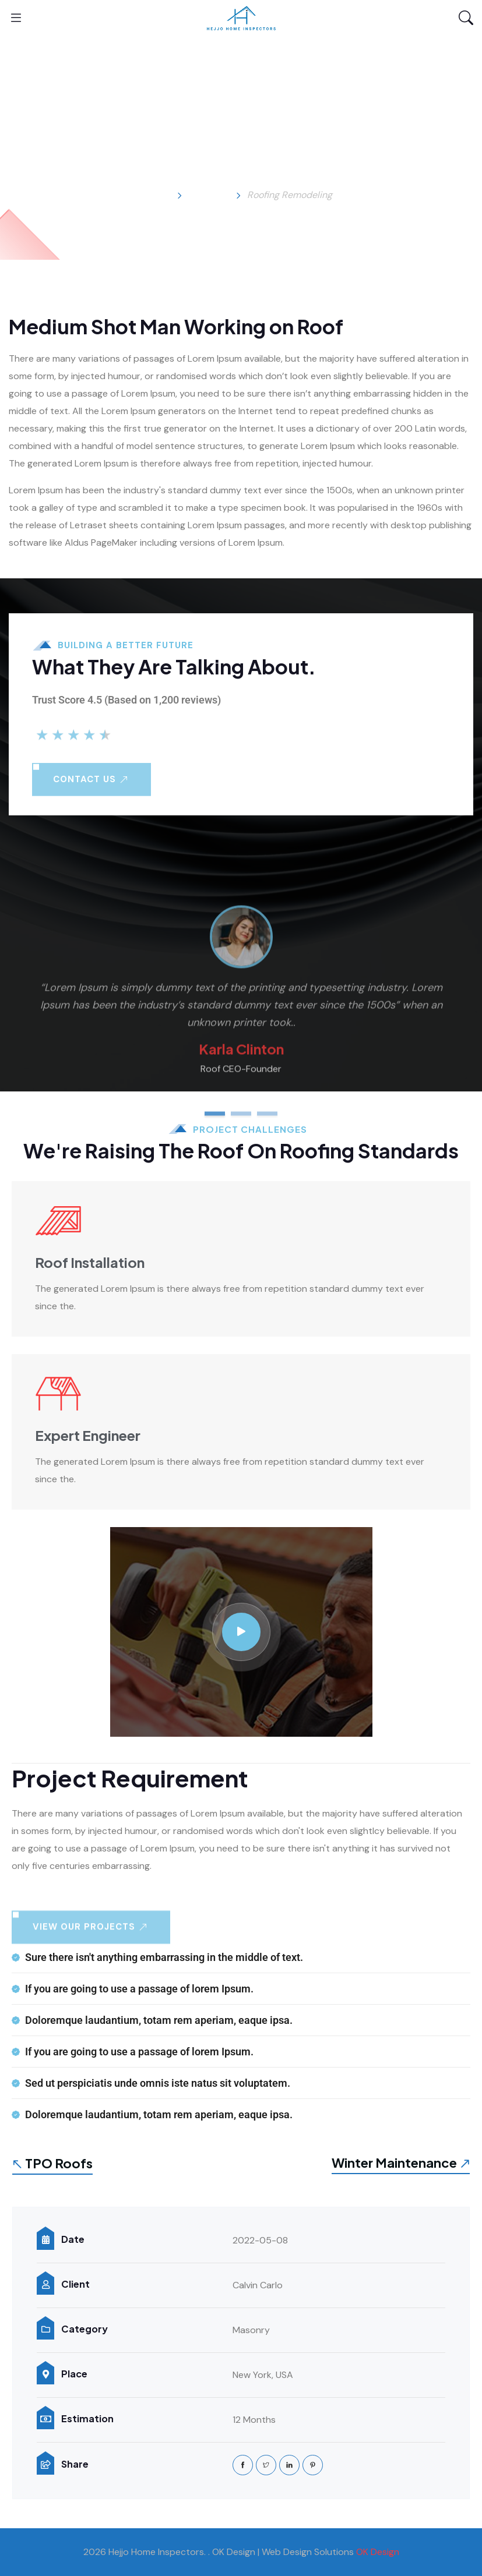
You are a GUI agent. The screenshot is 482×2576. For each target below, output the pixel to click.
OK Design (377, 2552)
